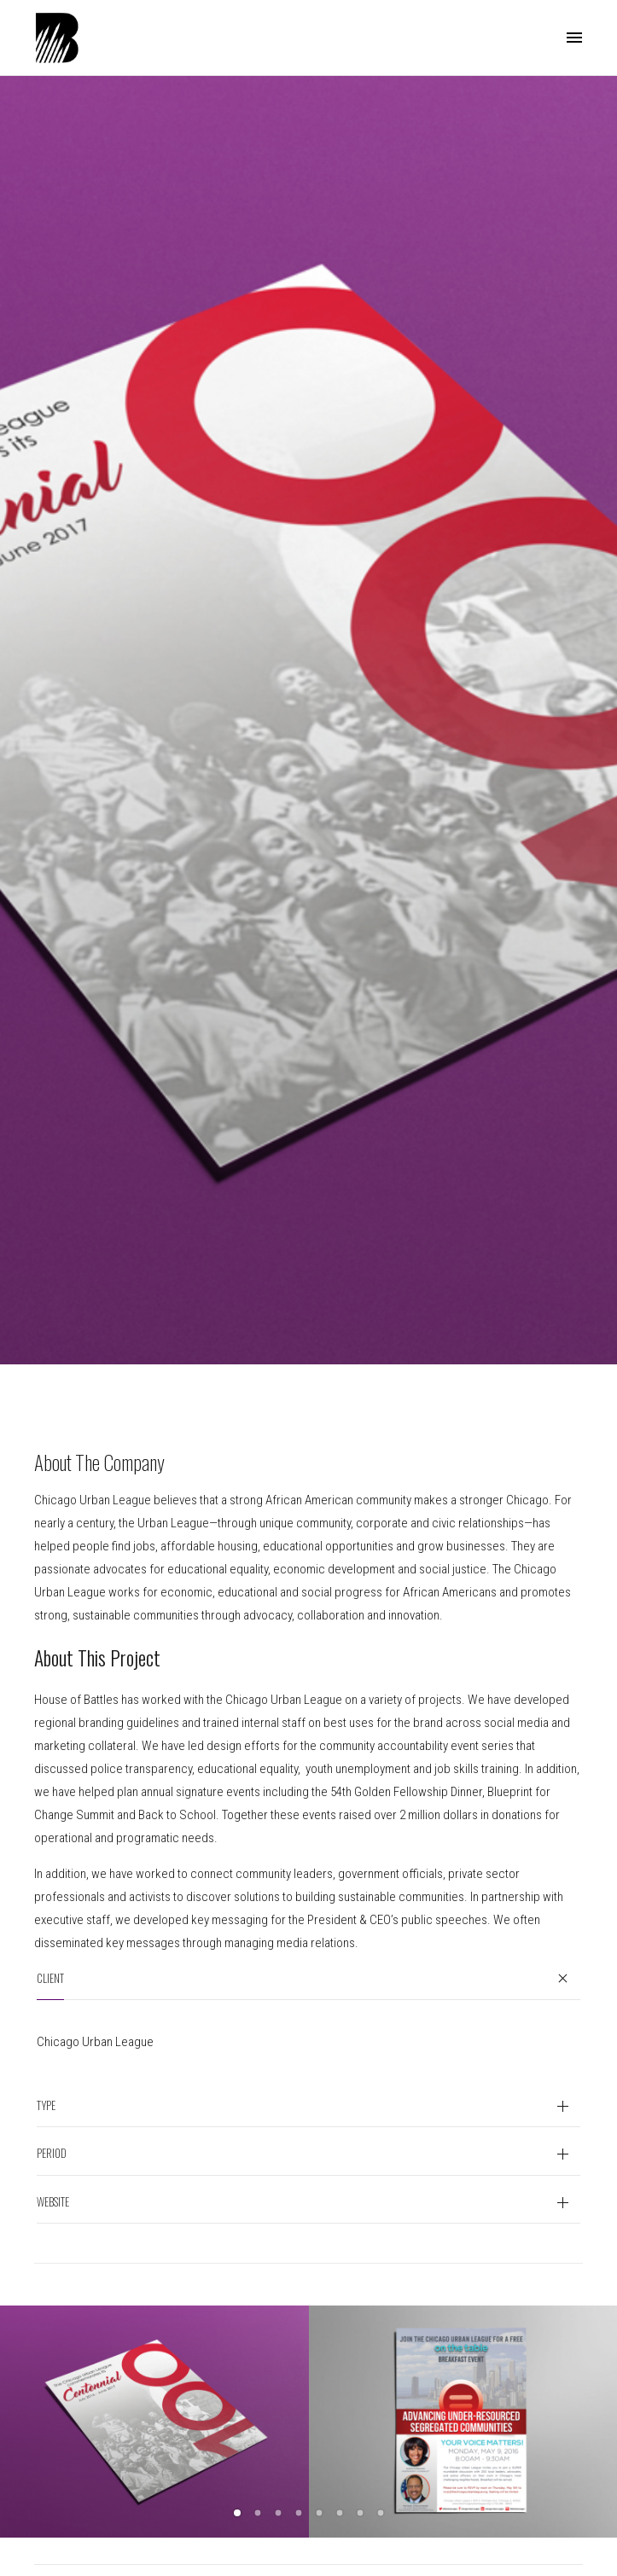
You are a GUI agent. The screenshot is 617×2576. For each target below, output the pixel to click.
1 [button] (237, 2513)
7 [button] (360, 2513)
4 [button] (298, 2513)
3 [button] (278, 2513)
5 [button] (319, 2513)
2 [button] (257, 2513)
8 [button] (380, 2513)
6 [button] (339, 2513)
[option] (154, 2422)
